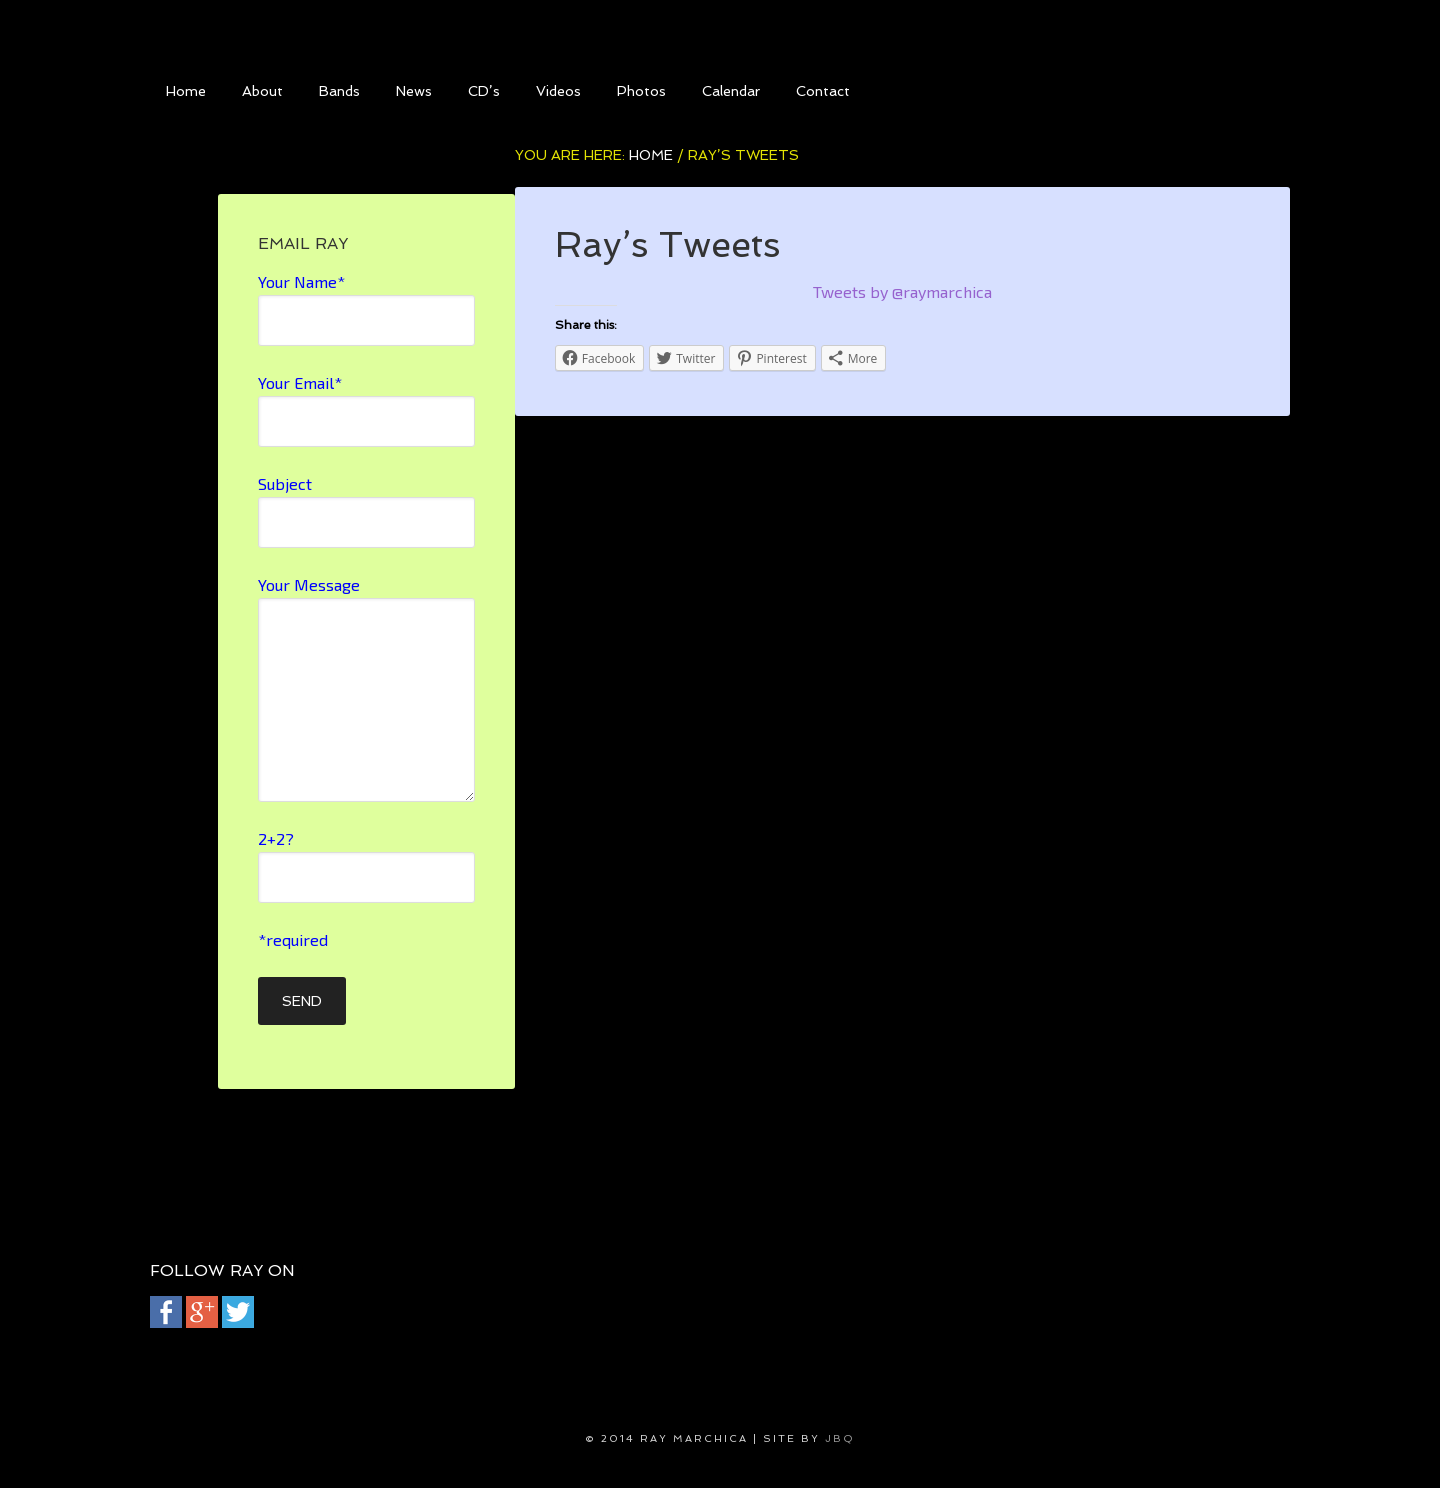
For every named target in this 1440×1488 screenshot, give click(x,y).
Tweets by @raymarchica (902, 291)
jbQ (840, 1438)
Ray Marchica (720, 30)
